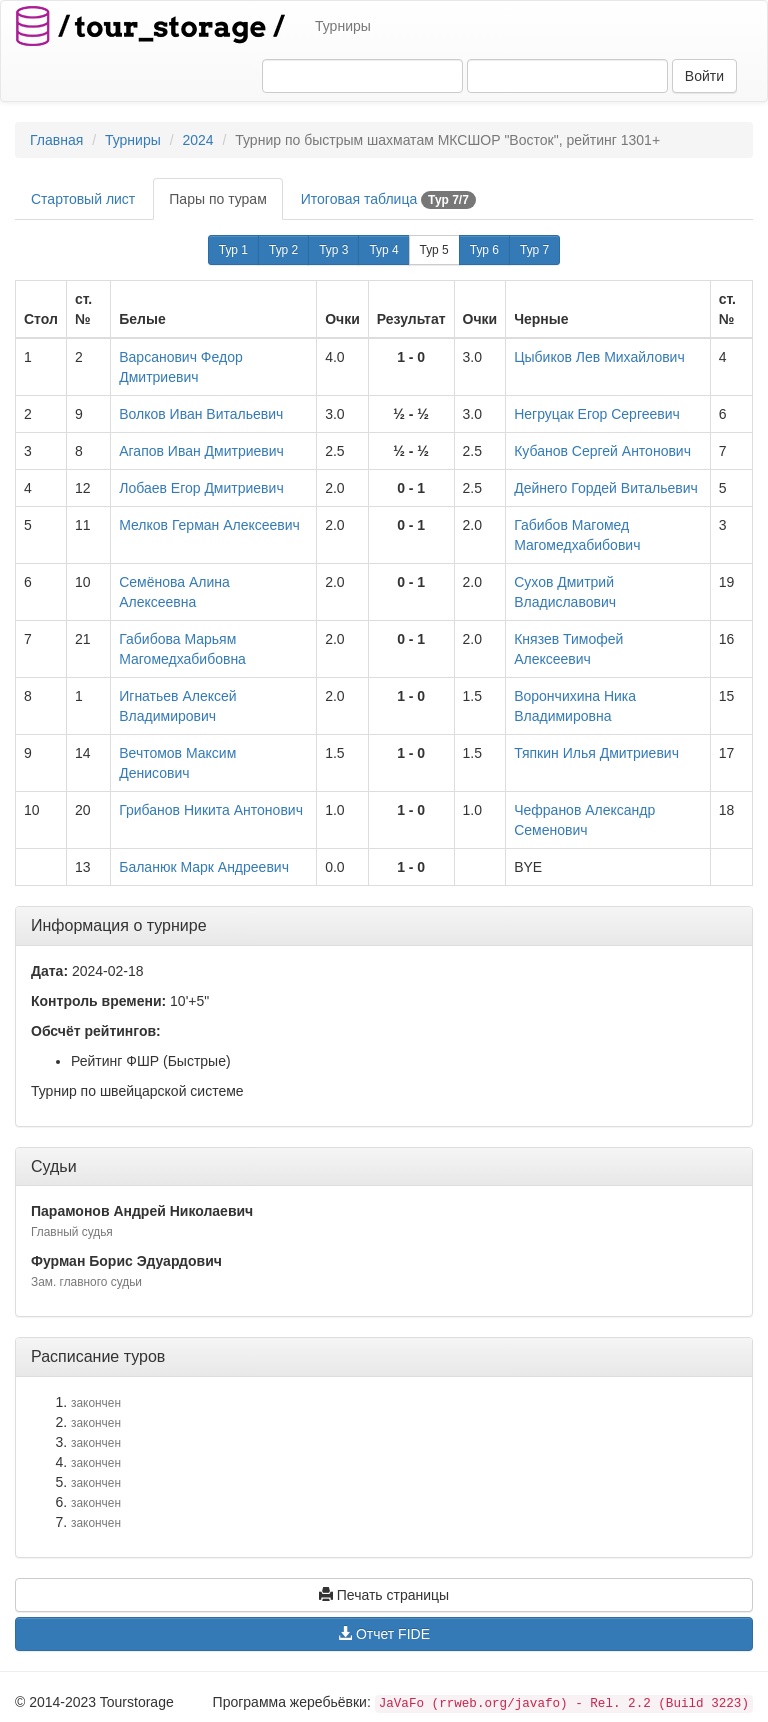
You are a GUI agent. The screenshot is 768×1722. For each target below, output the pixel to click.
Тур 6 (484, 250)
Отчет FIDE (384, 1634)
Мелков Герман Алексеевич (209, 525)
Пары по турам (217, 199)
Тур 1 (233, 250)
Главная (56, 140)
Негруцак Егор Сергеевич (597, 414)
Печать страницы (384, 1595)
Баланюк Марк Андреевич (204, 867)
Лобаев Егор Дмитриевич (201, 488)
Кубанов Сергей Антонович (602, 451)
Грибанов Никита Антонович (211, 810)
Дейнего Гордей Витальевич (606, 488)
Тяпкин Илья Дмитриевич (596, 753)
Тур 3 (333, 250)
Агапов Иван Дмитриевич (201, 451)
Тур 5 (434, 250)
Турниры (343, 26)
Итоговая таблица (388, 200)
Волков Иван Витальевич (201, 414)
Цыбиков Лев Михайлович (599, 357)
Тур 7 (534, 250)
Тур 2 (283, 250)
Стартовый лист (83, 199)
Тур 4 (383, 250)
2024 (197, 140)
